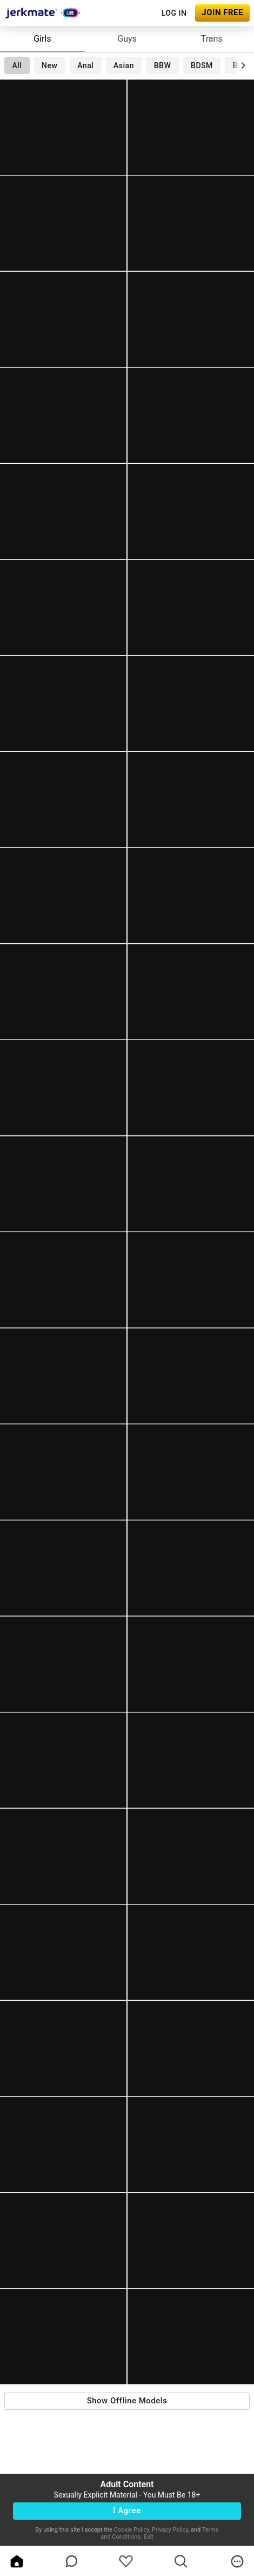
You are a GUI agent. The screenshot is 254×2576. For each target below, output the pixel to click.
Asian (123, 65)
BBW (162, 65)
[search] (181, 2561)
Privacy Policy (170, 2529)
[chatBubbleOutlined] (71, 2561)
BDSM (202, 65)
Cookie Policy (131, 2529)
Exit (148, 2536)
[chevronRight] (243, 65)
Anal (85, 65)
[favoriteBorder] (126, 2561)
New (49, 65)
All (17, 65)
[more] (237, 2561)
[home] (17, 2561)
